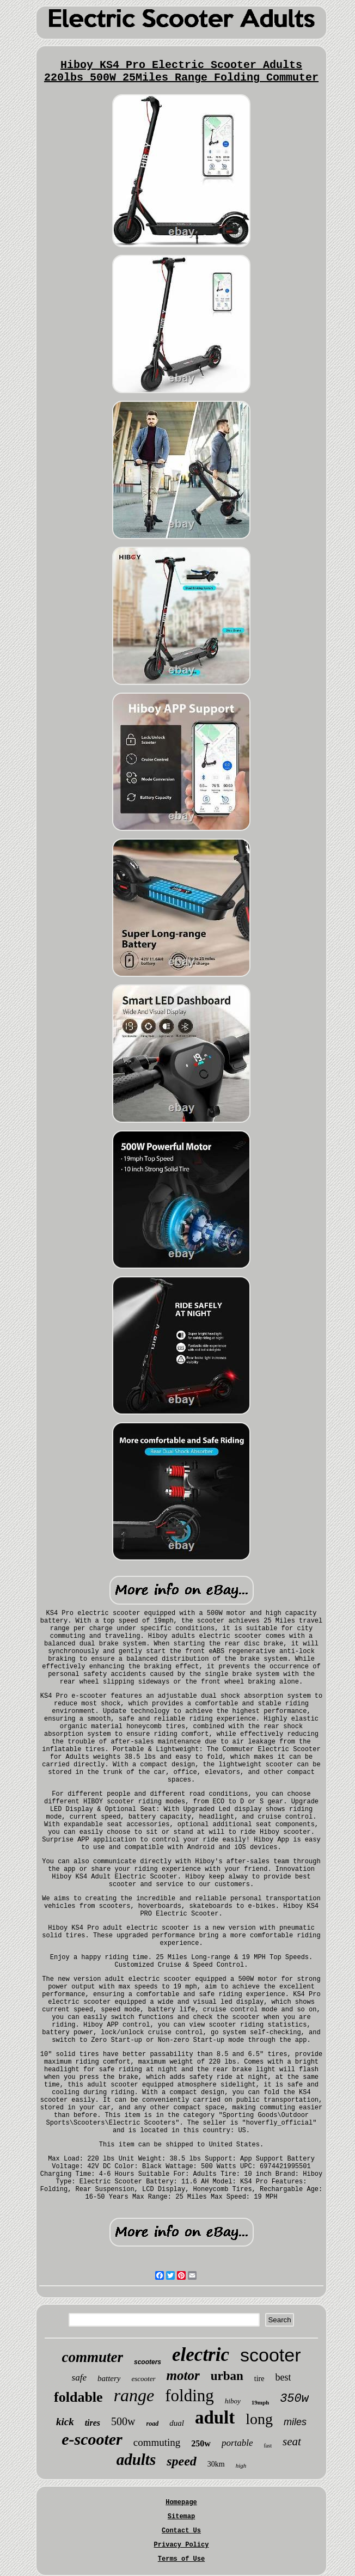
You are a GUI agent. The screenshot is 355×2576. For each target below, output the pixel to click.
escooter (143, 2379)
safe (79, 2377)
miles (295, 2421)
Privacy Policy (181, 2545)
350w (294, 2399)
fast (268, 2446)
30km (216, 2464)
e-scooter (92, 2439)
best (283, 2377)
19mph (260, 2402)
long (259, 2418)
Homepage (181, 2502)
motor (183, 2375)
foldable (78, 2397)
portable (237, 2443)
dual (176, 2423)
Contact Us (181, 2531)
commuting (157, 2442)
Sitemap (181, 2516)
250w (201, 2443)
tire (259, 2379)
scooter (270, 2355)
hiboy (233, 2401)
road (152, 2423)
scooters (147, 2362)
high (241, 2465)
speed (182, 2461)
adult (215, 2417)
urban (227, 2376)
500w (123, 2421)
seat (292, 2441)
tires (92, 2422)
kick (65, 2421)
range (134, 2395)
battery (109, 2378)
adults (136, 2459)
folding (189, 2395)
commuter (93, 2357)
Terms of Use (181, 2559)
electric (200, 2354)
